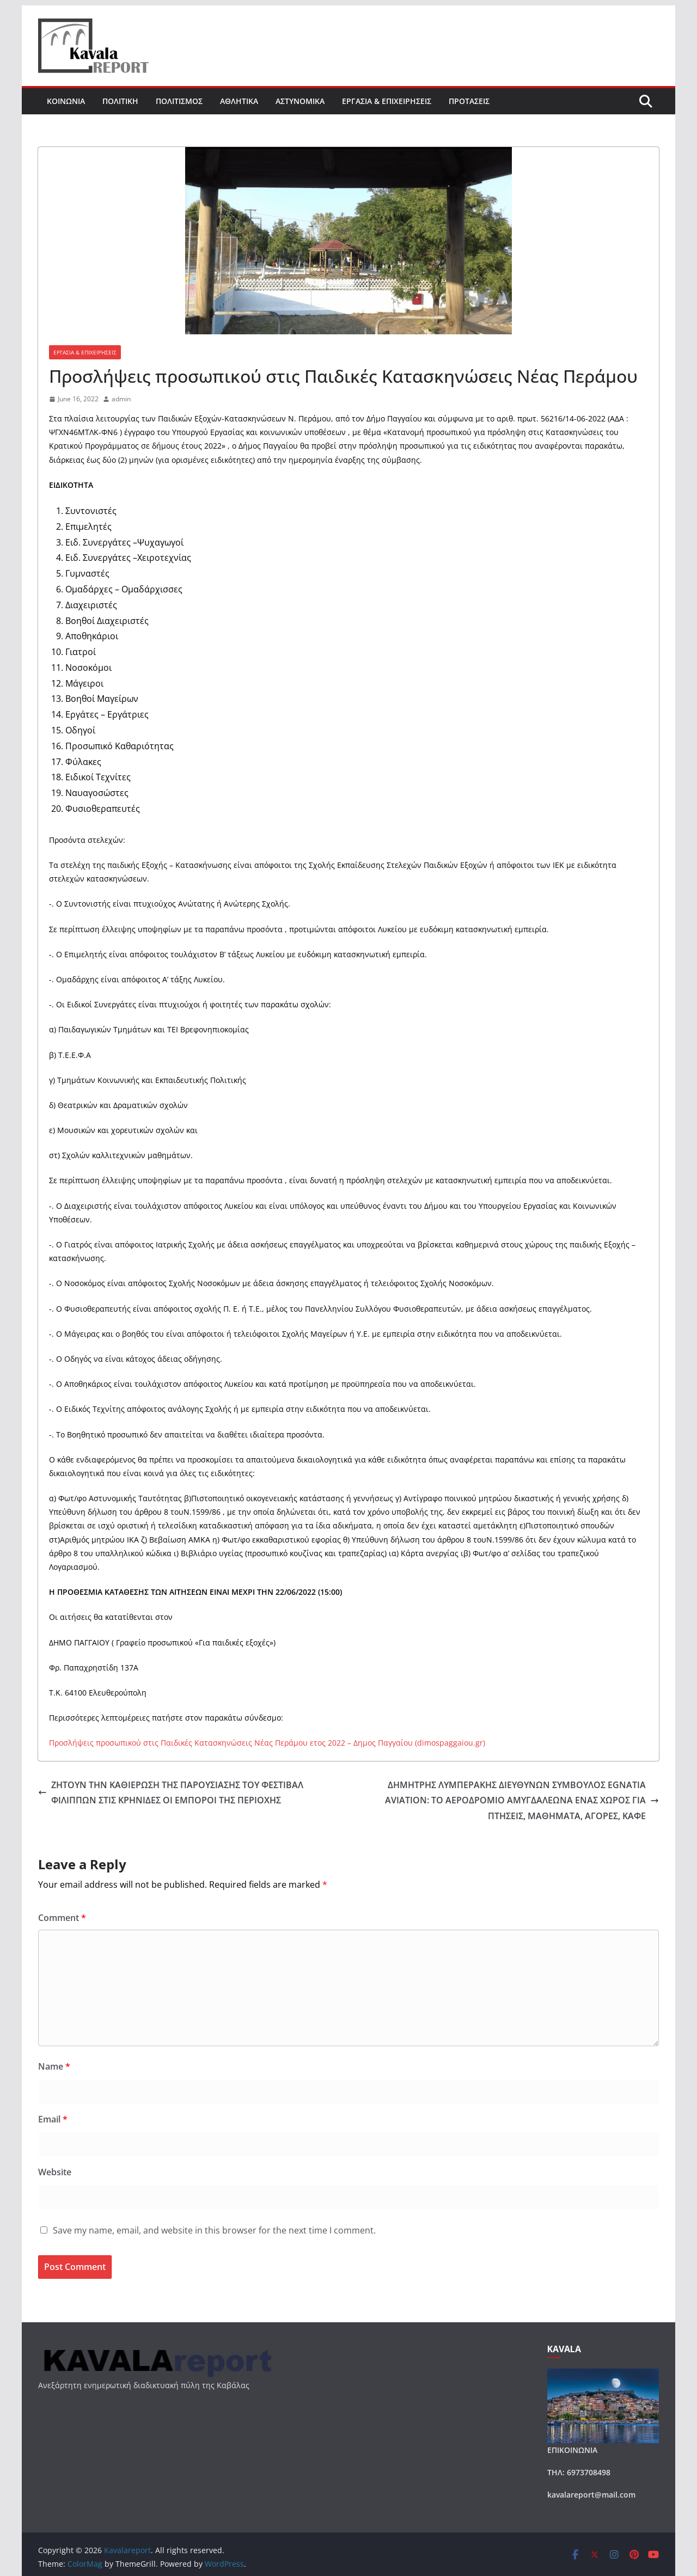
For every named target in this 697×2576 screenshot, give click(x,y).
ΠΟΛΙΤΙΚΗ (120, 101)
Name (54, 2066)
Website (54, 2172)
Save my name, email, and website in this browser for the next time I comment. (214, 2230)
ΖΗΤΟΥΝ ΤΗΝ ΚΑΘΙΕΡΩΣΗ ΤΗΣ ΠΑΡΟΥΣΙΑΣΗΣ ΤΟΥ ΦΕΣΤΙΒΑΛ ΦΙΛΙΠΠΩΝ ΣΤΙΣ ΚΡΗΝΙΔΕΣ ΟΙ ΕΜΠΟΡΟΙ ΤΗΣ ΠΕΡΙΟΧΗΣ (170, 1793)
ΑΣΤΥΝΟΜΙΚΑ (300, 101)
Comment (62, 1918)
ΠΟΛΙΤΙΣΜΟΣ (179, 101)
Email (53, 2119)
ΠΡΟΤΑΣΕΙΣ (469, 101)
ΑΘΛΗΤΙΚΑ (239, 101)
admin (121, 398)
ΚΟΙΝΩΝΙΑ (66, 101)
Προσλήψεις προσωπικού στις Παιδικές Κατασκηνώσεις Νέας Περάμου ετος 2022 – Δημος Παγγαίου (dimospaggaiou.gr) (267, 1742)
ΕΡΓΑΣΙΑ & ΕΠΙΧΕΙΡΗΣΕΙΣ (386, 101)
